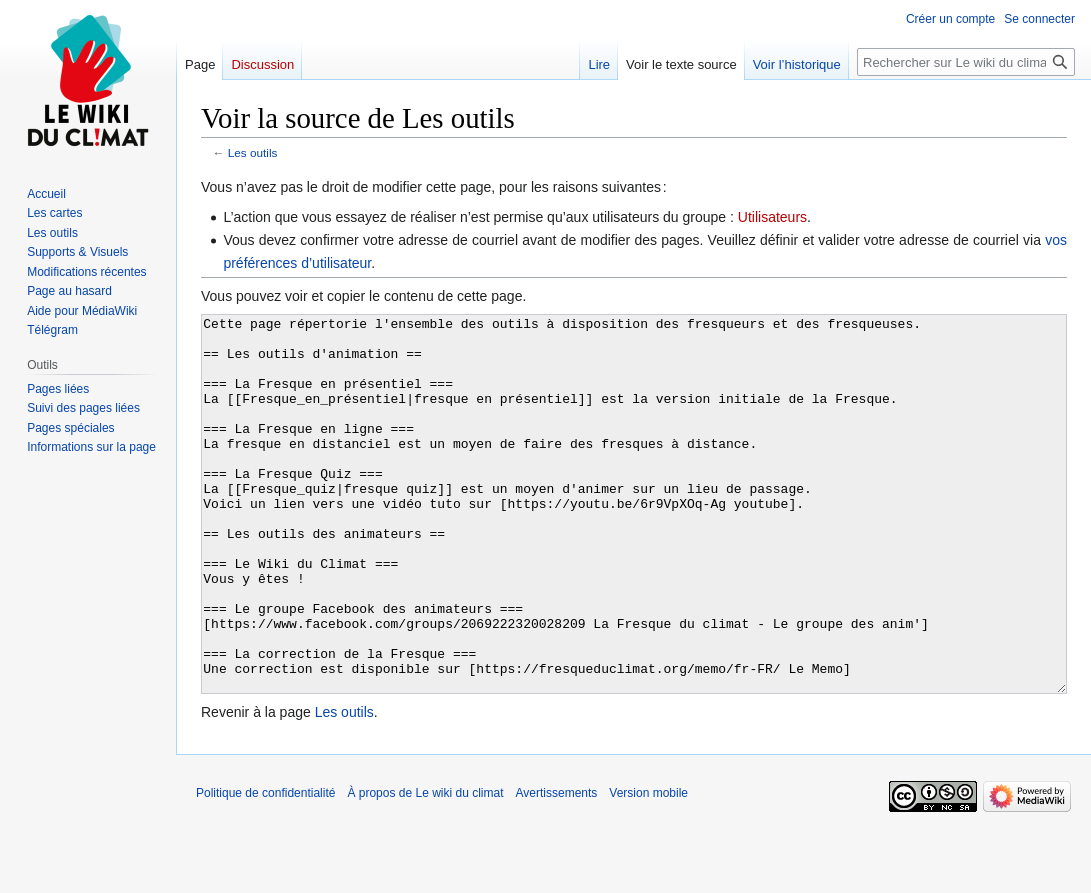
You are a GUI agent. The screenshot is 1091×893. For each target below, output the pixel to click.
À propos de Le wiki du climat (425, 868)
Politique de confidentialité (265, 868)
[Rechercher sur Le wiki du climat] (966, 62)
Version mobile (648, 868)
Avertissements (557, 868)
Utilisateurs (772, 217)
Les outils (253, 152)
